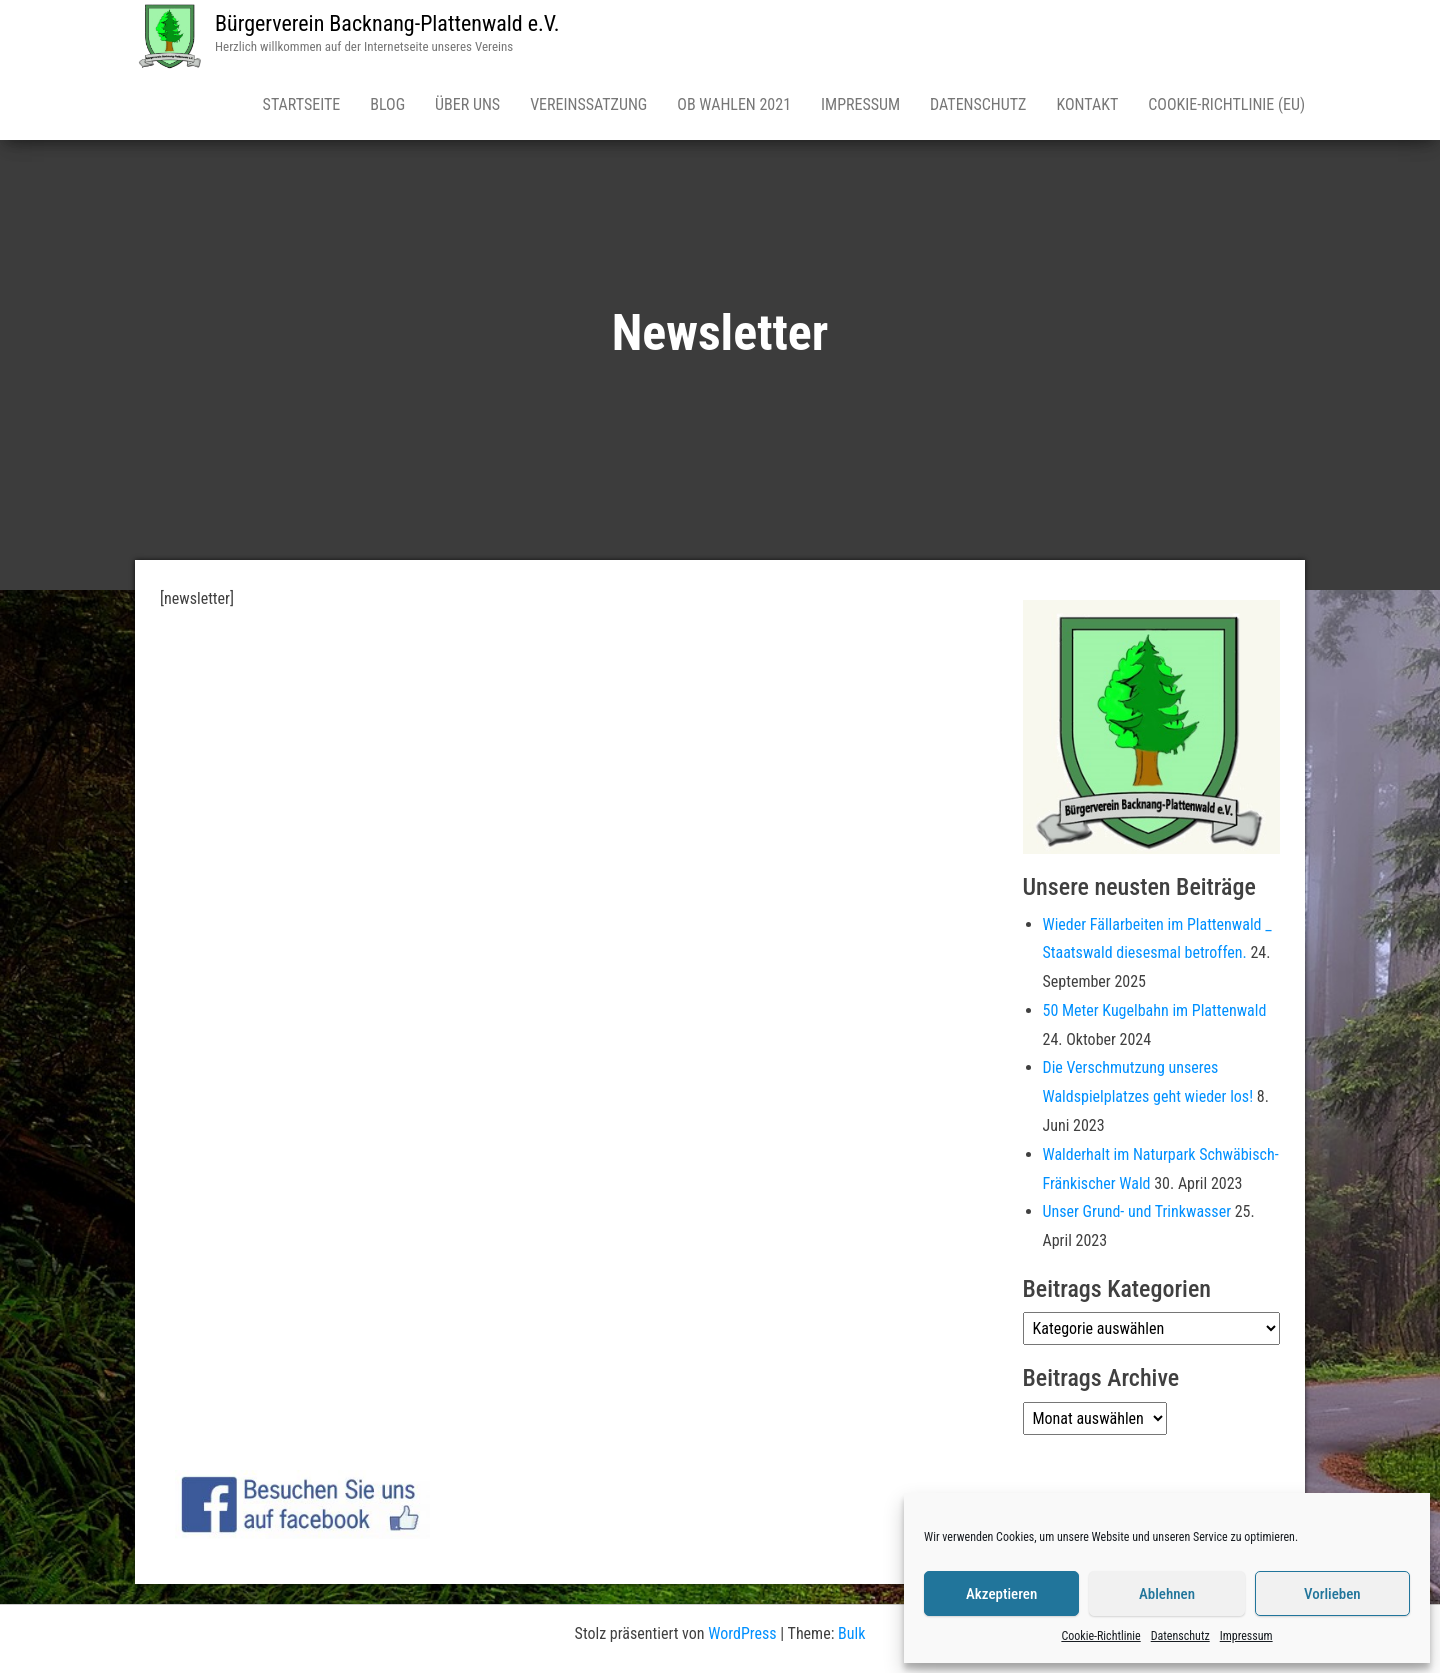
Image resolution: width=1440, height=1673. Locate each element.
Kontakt (1087, 104)
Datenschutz (1180, 1636)
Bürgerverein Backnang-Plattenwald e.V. (387, 23)
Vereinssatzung (588, 104)
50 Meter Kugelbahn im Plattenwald (1155, 1010)
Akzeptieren (1001, 1594)
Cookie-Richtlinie (1100, 1636)
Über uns (467, 104)
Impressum (1246, 1636)
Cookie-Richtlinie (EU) (1226, 104)
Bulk (851, 1633)
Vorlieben (1332, 1594)
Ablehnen (1167, 1594)
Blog (387, 104)
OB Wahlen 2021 (734, 104)
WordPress (742, 1633)
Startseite (302, 104)
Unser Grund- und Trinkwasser (1137, 1211)
